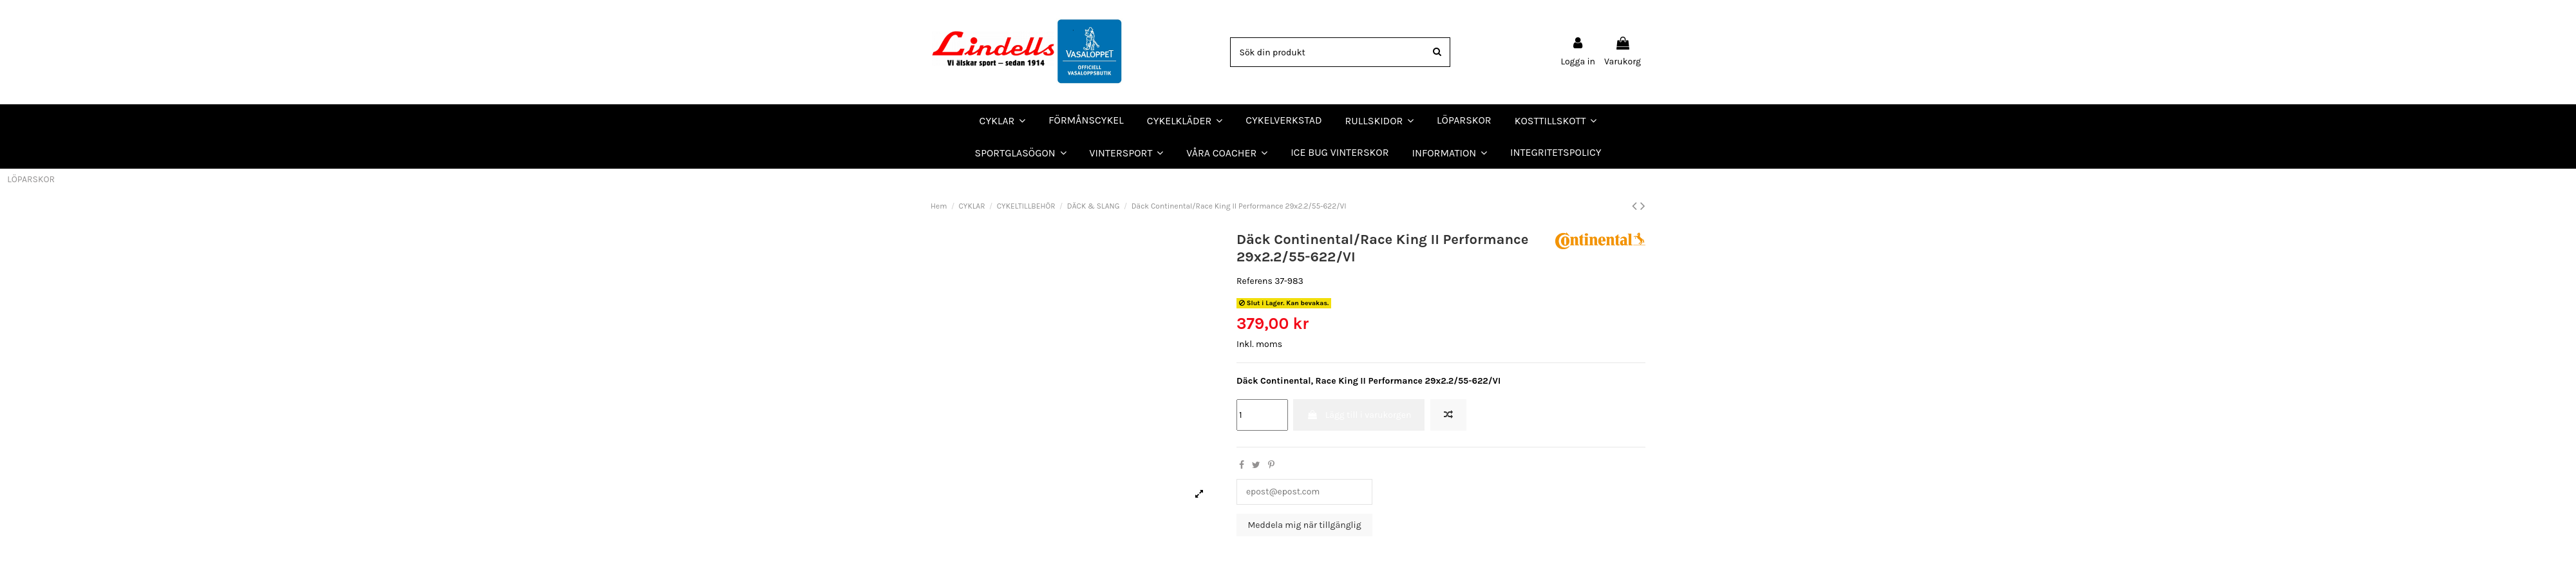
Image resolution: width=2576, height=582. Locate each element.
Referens (1254, 281)
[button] (1227, 152)
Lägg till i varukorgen (1359, 414)
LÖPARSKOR (31, 179)
